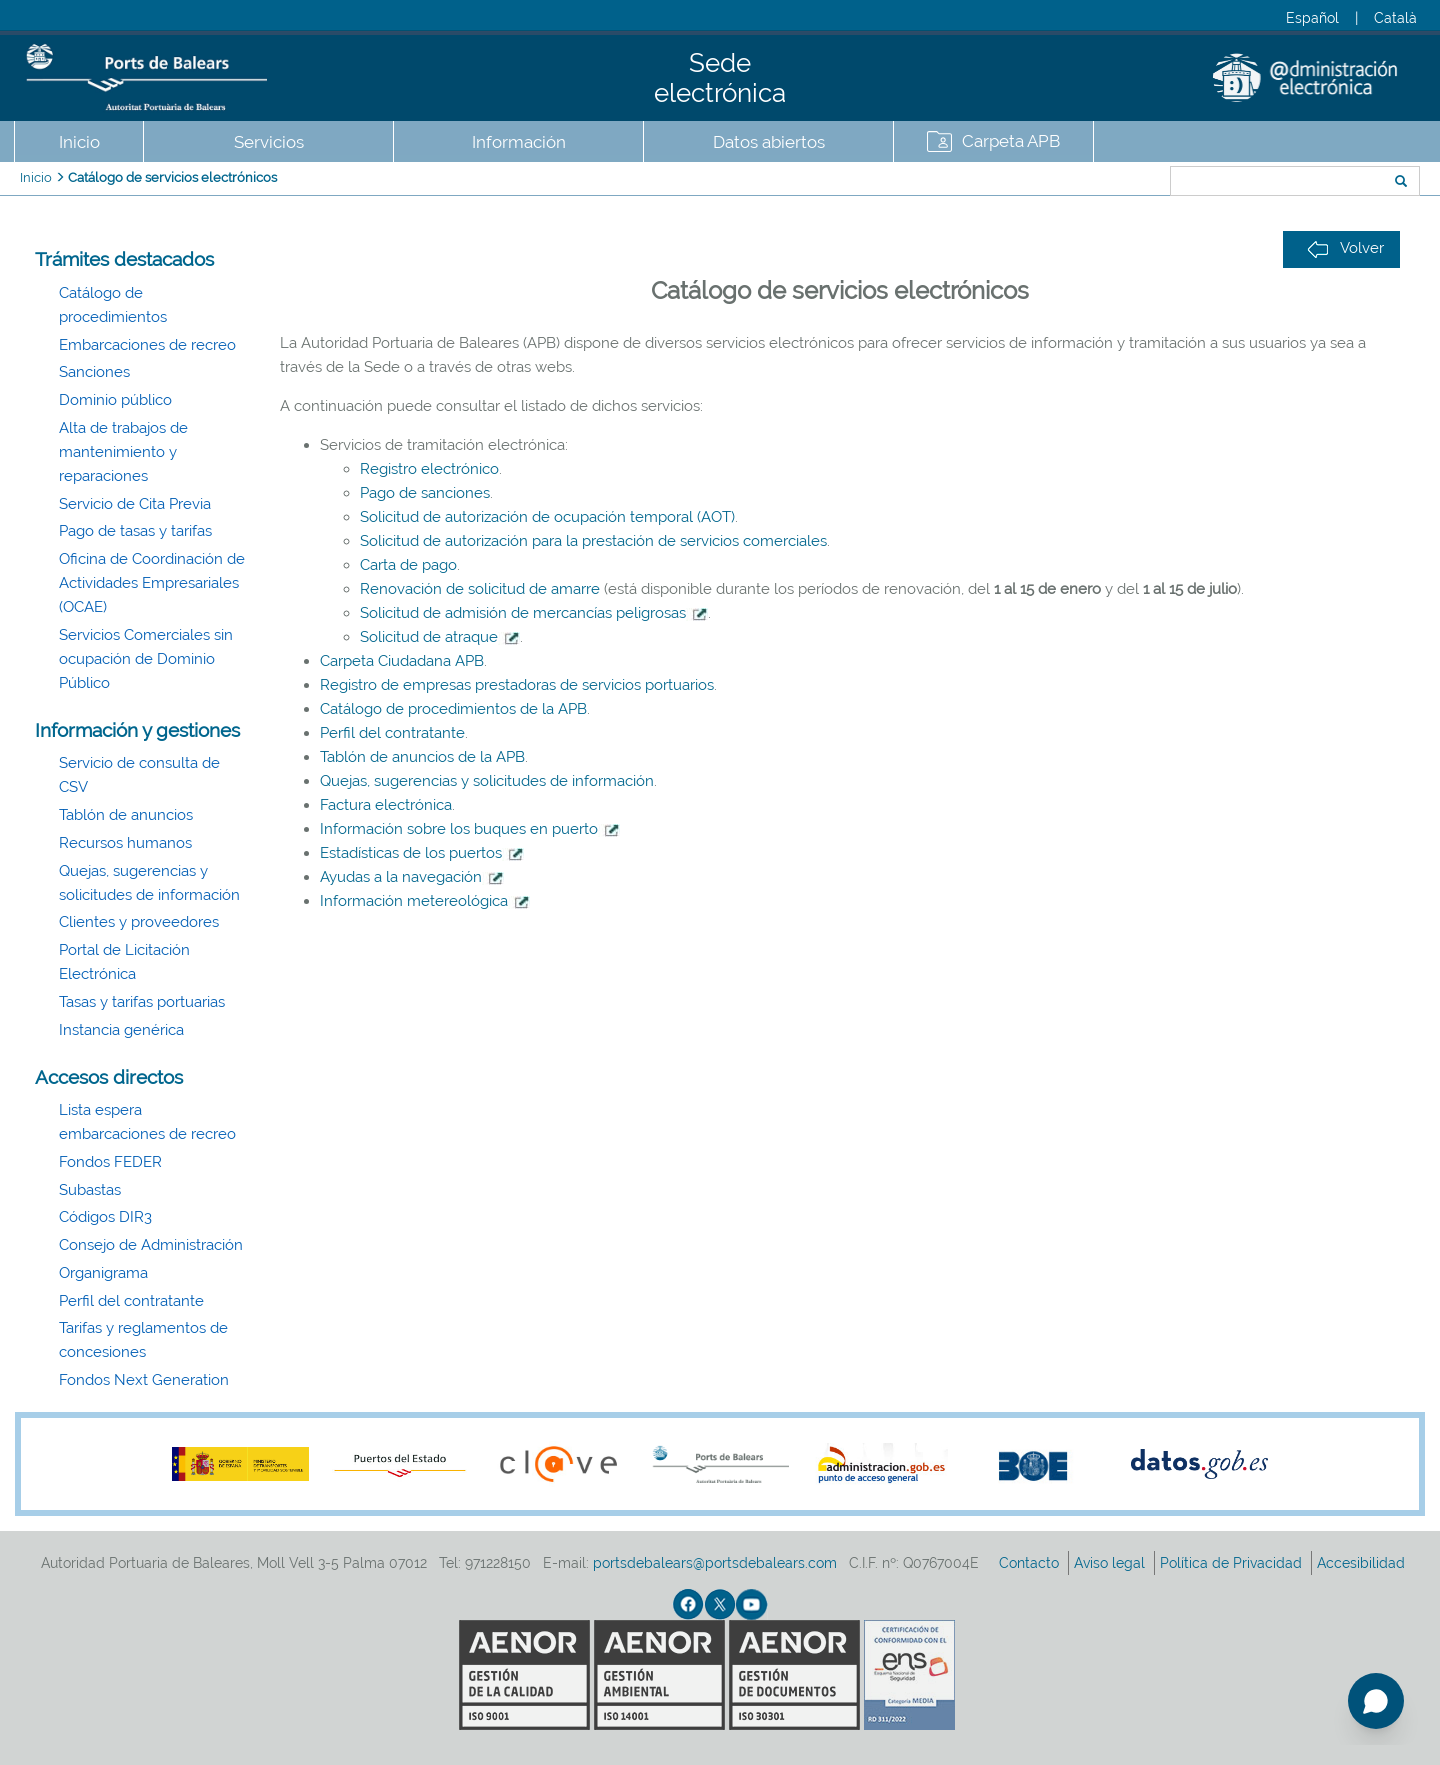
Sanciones (94, 372)
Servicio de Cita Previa (135, 504)
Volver (1345, 248)
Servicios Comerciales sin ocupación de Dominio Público (146, 659)
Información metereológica (425, 901)
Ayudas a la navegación (412, 877)
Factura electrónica (386, 805)
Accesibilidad (1363, 1563)
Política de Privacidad (1233, 1563)
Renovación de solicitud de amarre (480, 589)
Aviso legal (1111, 1563)
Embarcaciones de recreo (147, 345)
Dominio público (115, 400)
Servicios (269, 142)
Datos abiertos (769, 142)
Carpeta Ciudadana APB (402, 661)
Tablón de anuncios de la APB (422, 757)
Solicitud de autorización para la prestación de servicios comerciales (593, 541)
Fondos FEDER (110, 1162)
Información (519, 142)
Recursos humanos (125, 843)
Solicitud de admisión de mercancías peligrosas (523, 613)
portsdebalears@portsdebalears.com (715, 1563)
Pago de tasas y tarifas (135, 531)
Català (1395, 18)
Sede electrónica (720, 78)
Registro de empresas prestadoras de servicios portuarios (517, 685)
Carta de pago (408, 565)
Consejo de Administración (151, 1245)
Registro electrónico (429, 469)
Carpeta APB (1011, 141)
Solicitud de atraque (429, 637)
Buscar (1103, 183)
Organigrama (103, 1273)
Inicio (79, 142)
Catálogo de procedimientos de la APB (453, 709)
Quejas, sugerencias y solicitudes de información (487, 781)
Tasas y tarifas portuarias (142, 1002)
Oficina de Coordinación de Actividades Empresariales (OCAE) (152, 583)
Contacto (1031, 1563)
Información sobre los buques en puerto (470, 829)
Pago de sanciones (425, 493)
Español (1312, 18)
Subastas (90, 1190)
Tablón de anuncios (126, 815)
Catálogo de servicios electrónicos (172, 177)
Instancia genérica (121, 1030)
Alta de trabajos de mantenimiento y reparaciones (123, 452)
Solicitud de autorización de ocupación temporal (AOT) (547, 517)
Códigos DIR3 (105, 1217)
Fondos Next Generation (144, 1380)
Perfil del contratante (131, 1301)
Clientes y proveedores (139, 922)
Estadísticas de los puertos (422, 853)
